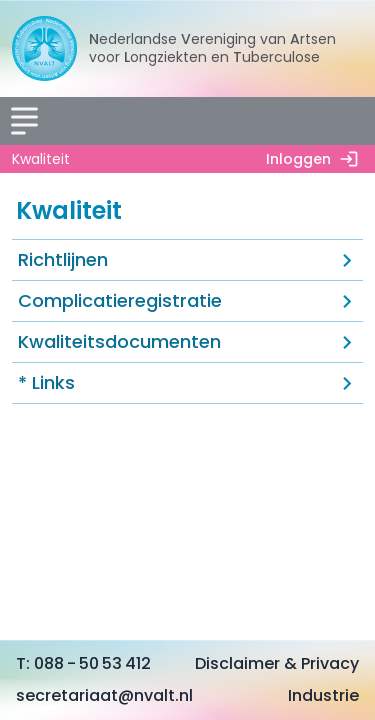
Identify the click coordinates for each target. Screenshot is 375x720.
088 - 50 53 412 (92, 663)
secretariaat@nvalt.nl (104, 695)
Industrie (323, 695)
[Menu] (24, 121)
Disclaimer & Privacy (277, 663)
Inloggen (316, 159)
